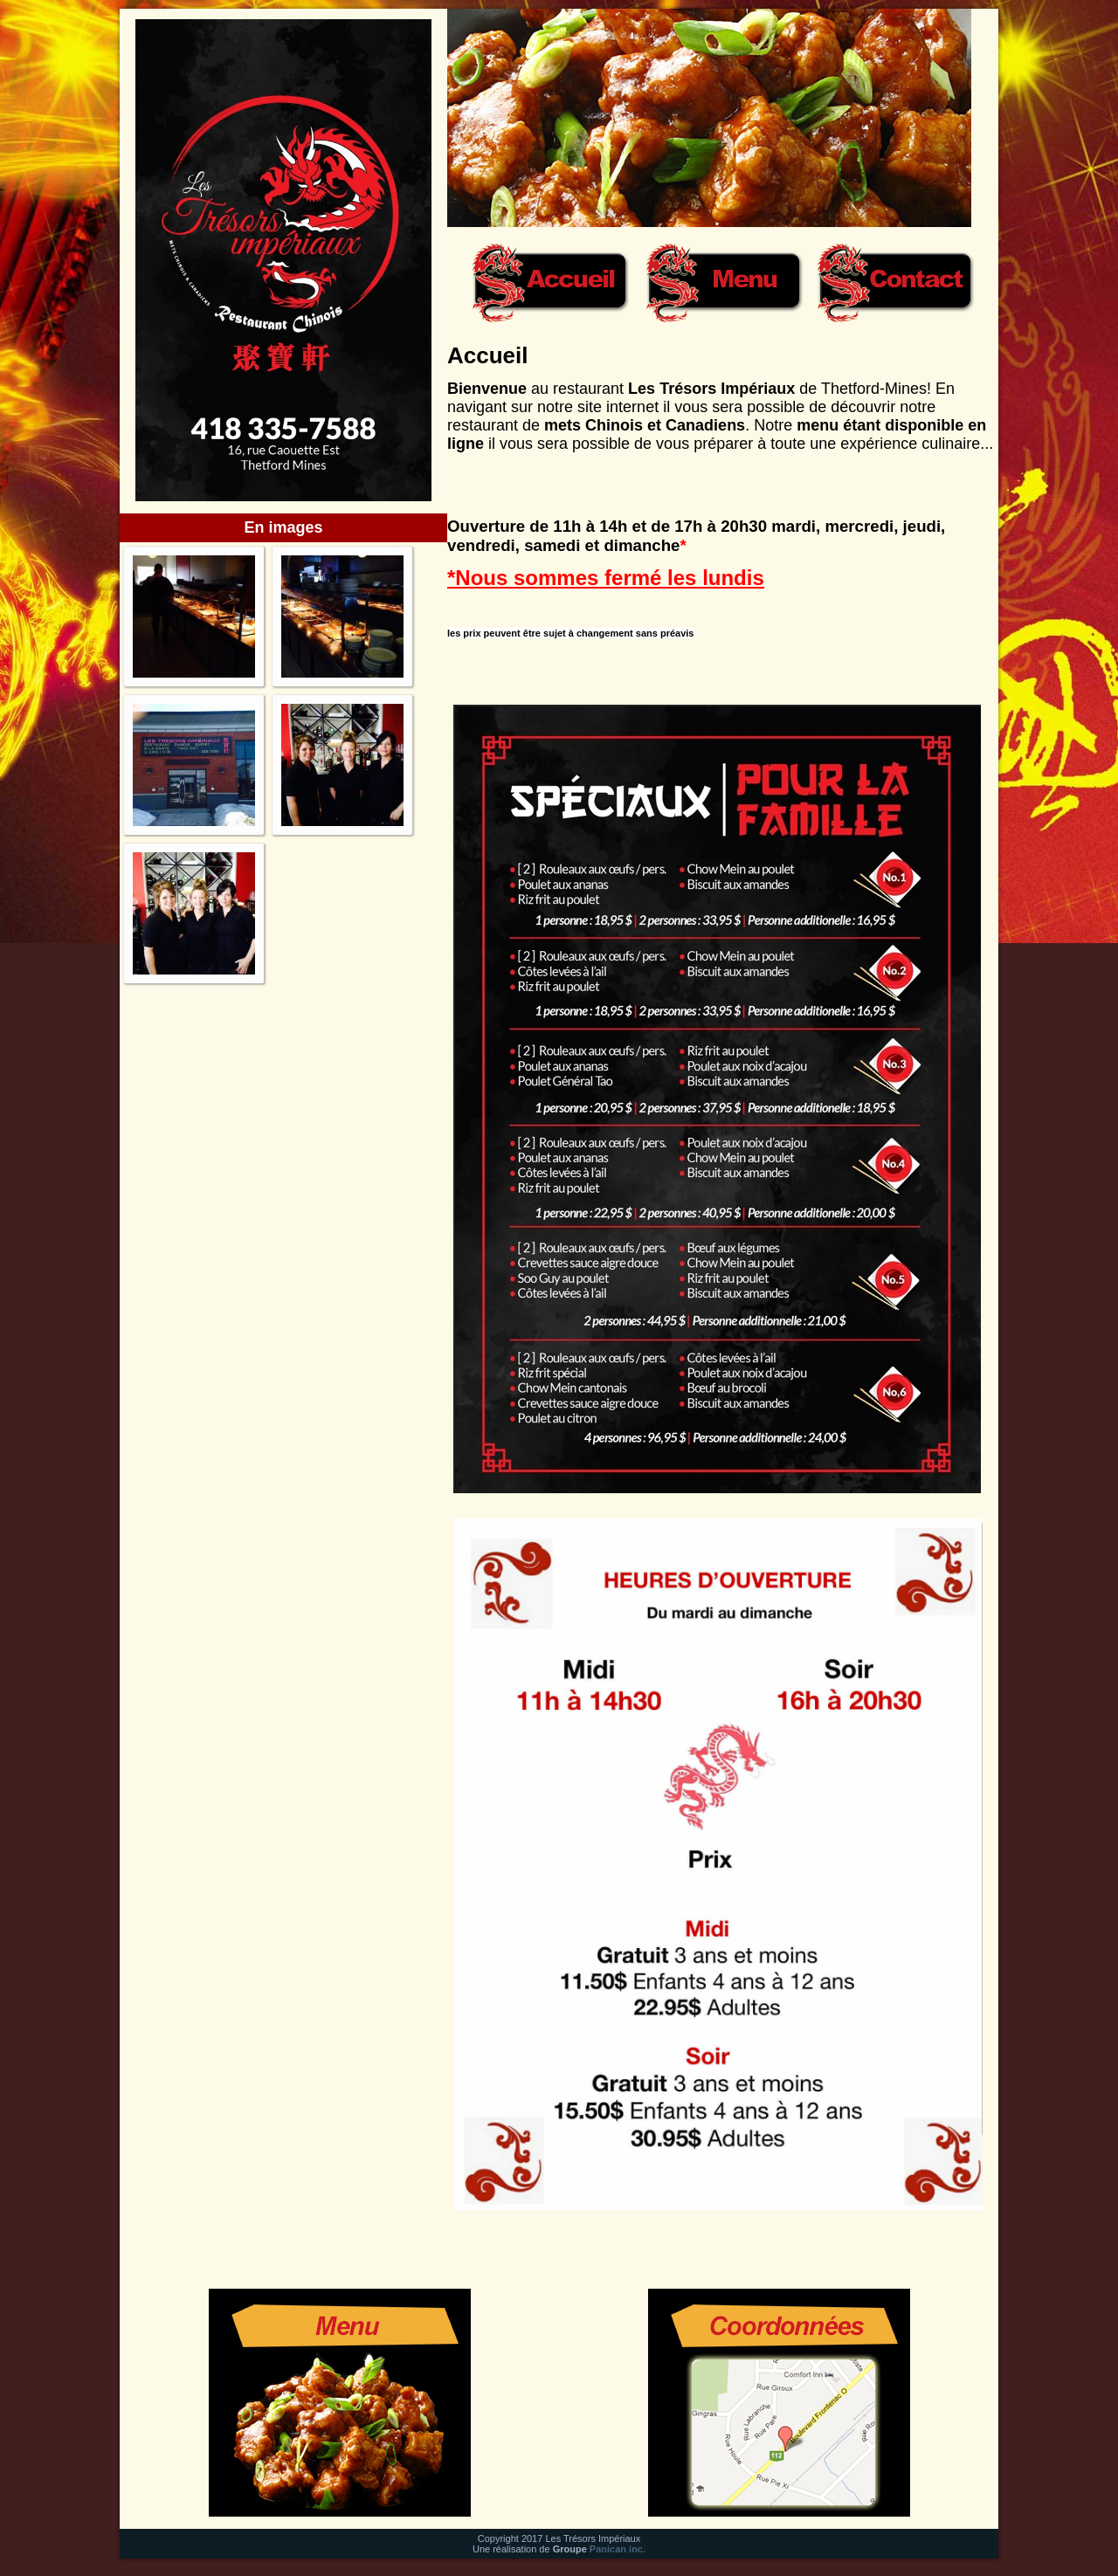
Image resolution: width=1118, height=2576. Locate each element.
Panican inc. (617, 2549)
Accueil (487, 355)
